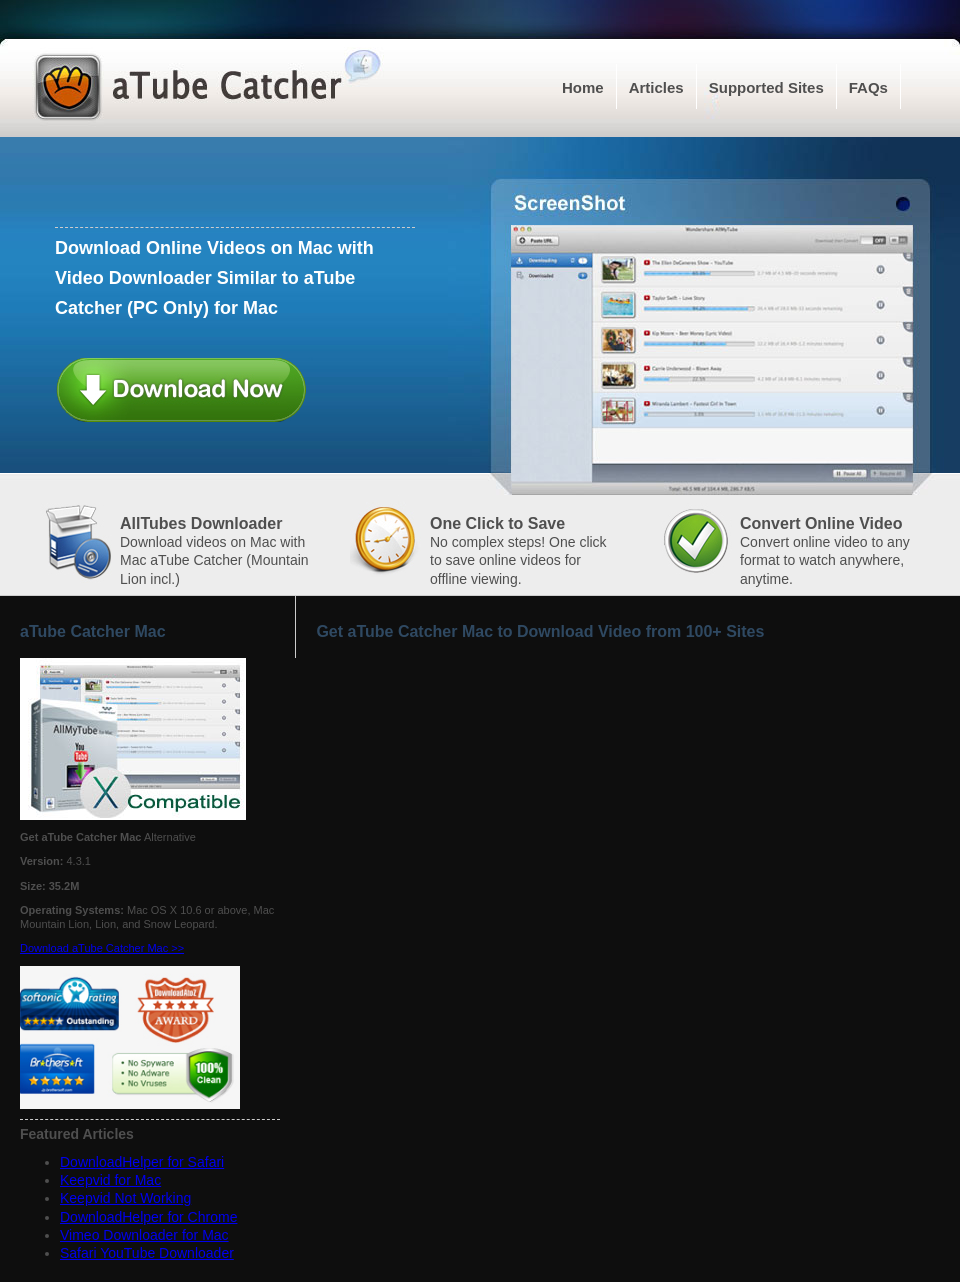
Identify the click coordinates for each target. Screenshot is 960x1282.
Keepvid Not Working (125, 1198)
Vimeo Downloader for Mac (144, 1235)
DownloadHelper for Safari (142, 1162)
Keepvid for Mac (110, 1180)
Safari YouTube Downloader (147, 1253)
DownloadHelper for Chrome (148, 1217)
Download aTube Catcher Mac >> (102, 948)
